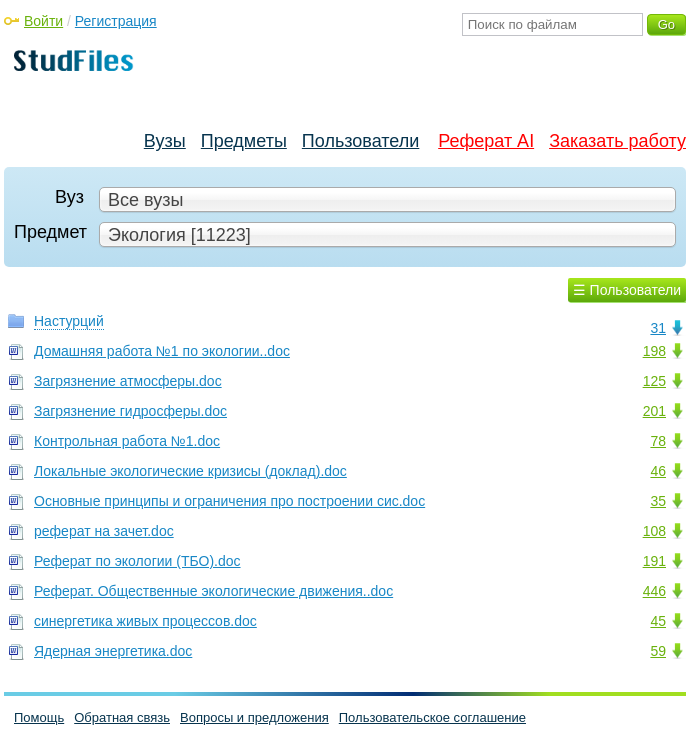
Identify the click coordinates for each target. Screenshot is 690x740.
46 (658, 471)
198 (654, 351)
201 (654, 411)
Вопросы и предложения (254, 717)
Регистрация (116, 21)
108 (654, 531)
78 (658, 441)
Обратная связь (122, 717)
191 (654, 561)
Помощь (39, 717)
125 (654, 381)
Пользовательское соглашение (432, 717)
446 (654, 591)
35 (658, 501)
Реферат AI (486, 141)
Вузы (165, 141)
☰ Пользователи (627, 290)
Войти (43, 21)
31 (658, 328)
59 (658, 651)
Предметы (244, 141)
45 (658, 621)
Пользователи (360, 141)
